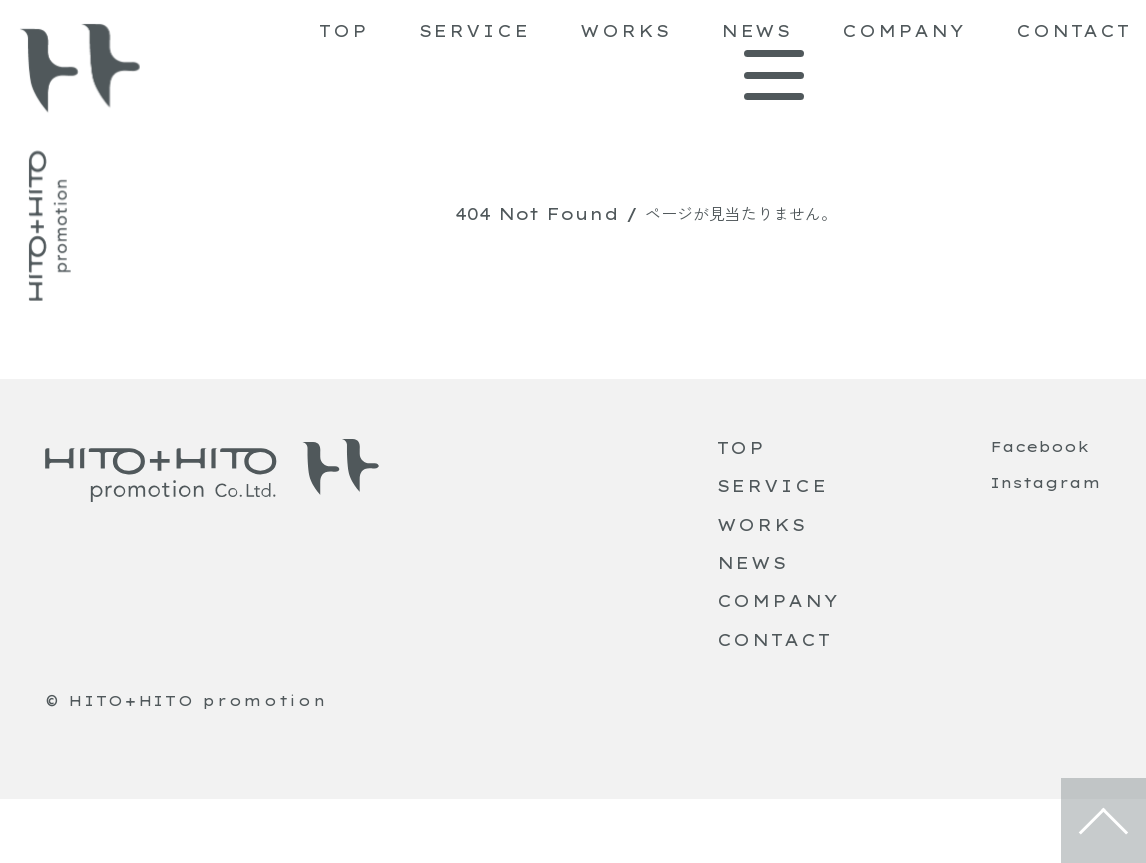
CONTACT (1073, 31)
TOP (344, 31)
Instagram (1045, 483)
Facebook (1039, 447)
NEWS (757, 31)
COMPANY (903, 31)
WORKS (625, 31)
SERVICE (474, 31)
